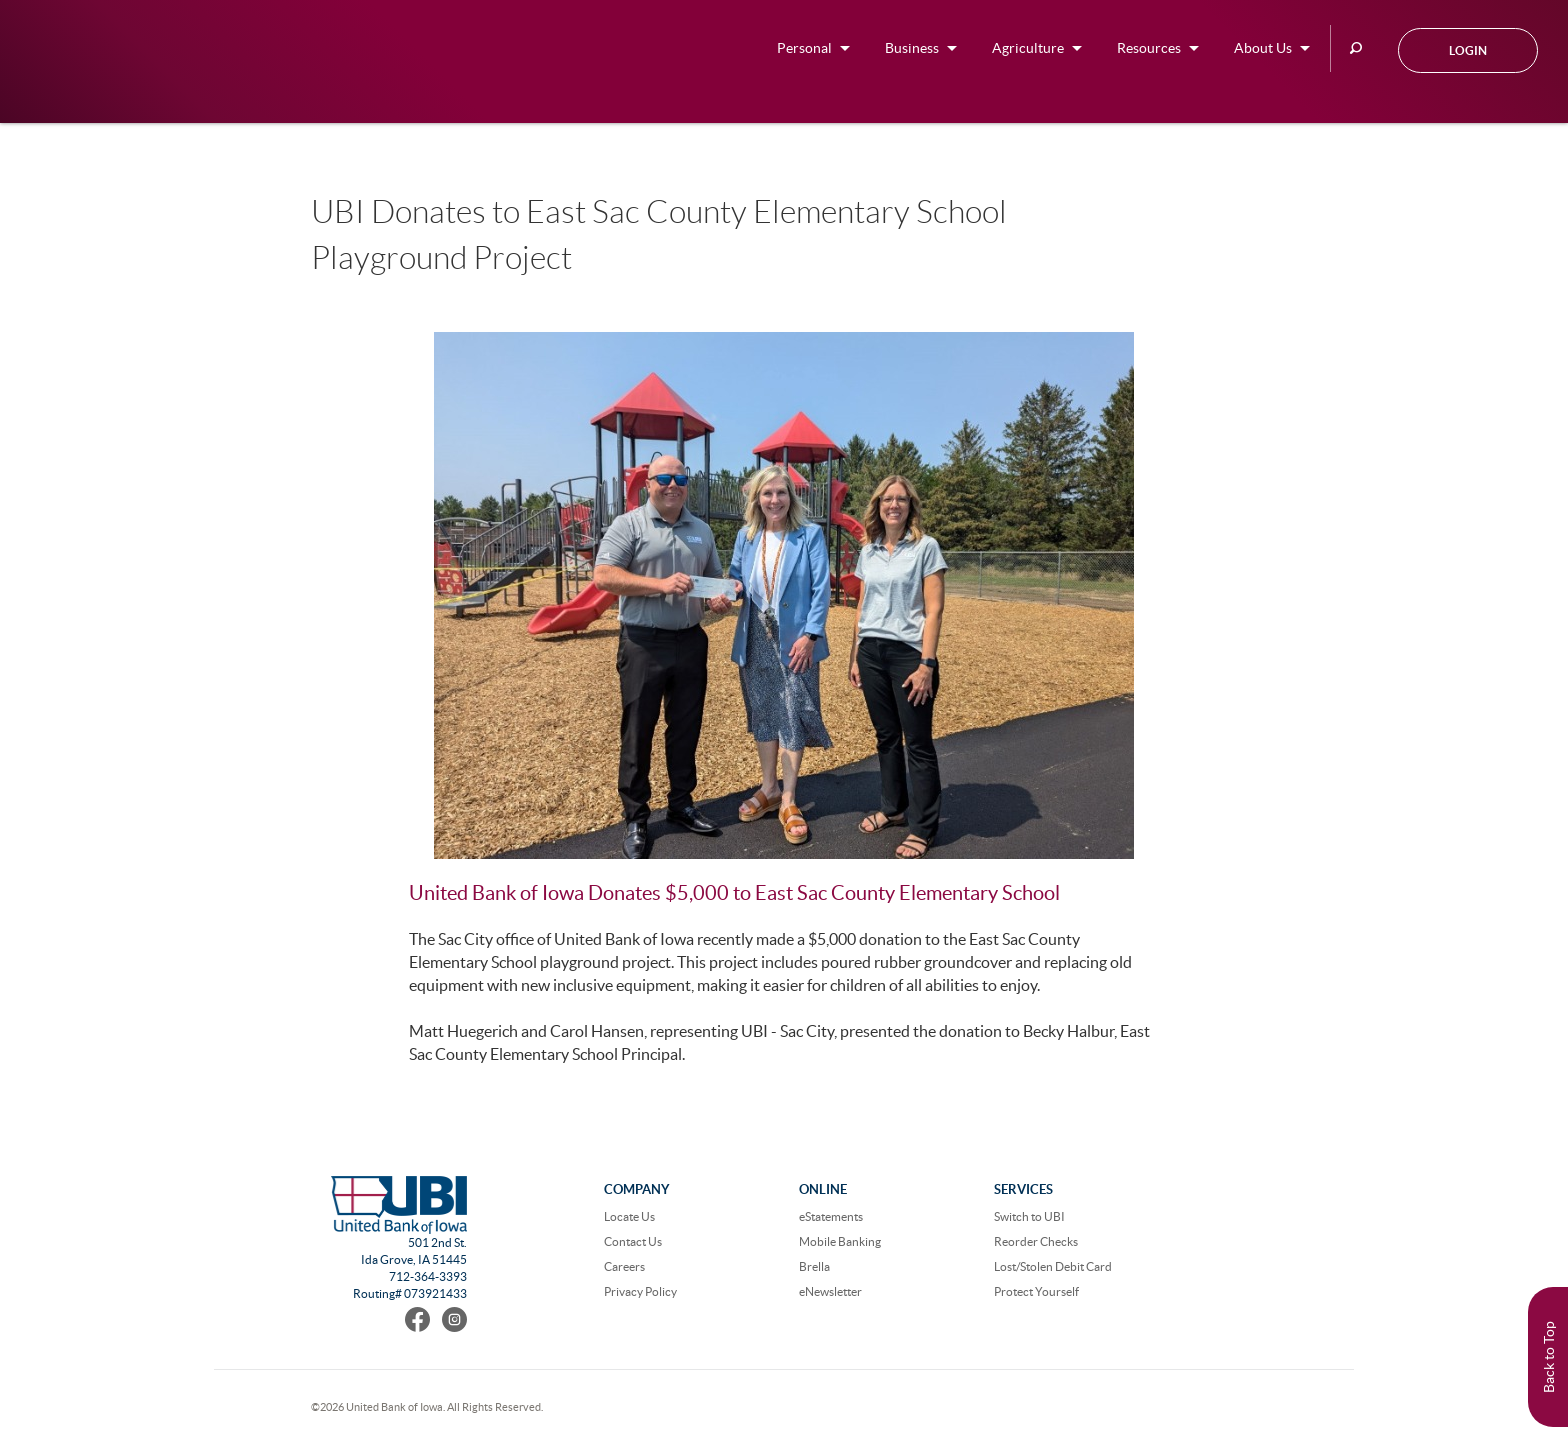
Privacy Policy (640, 1291)
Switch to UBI (1029, 1216)
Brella (814, 1266)
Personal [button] (804, 48)
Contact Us (633, 1241)
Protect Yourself (1036, 1291)
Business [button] (912, 48)
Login (1468, 50)
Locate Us (629, 1216)
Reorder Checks (1036, 1241)
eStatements (831, 1216)
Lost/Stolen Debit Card (1053, 1266)
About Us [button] (1263, 48)
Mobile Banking (840, 1241)
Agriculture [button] (1028, 48)
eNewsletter (830, 1291)
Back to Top (1549, 1357)
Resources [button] (1149, 48)
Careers (624, 1266)
